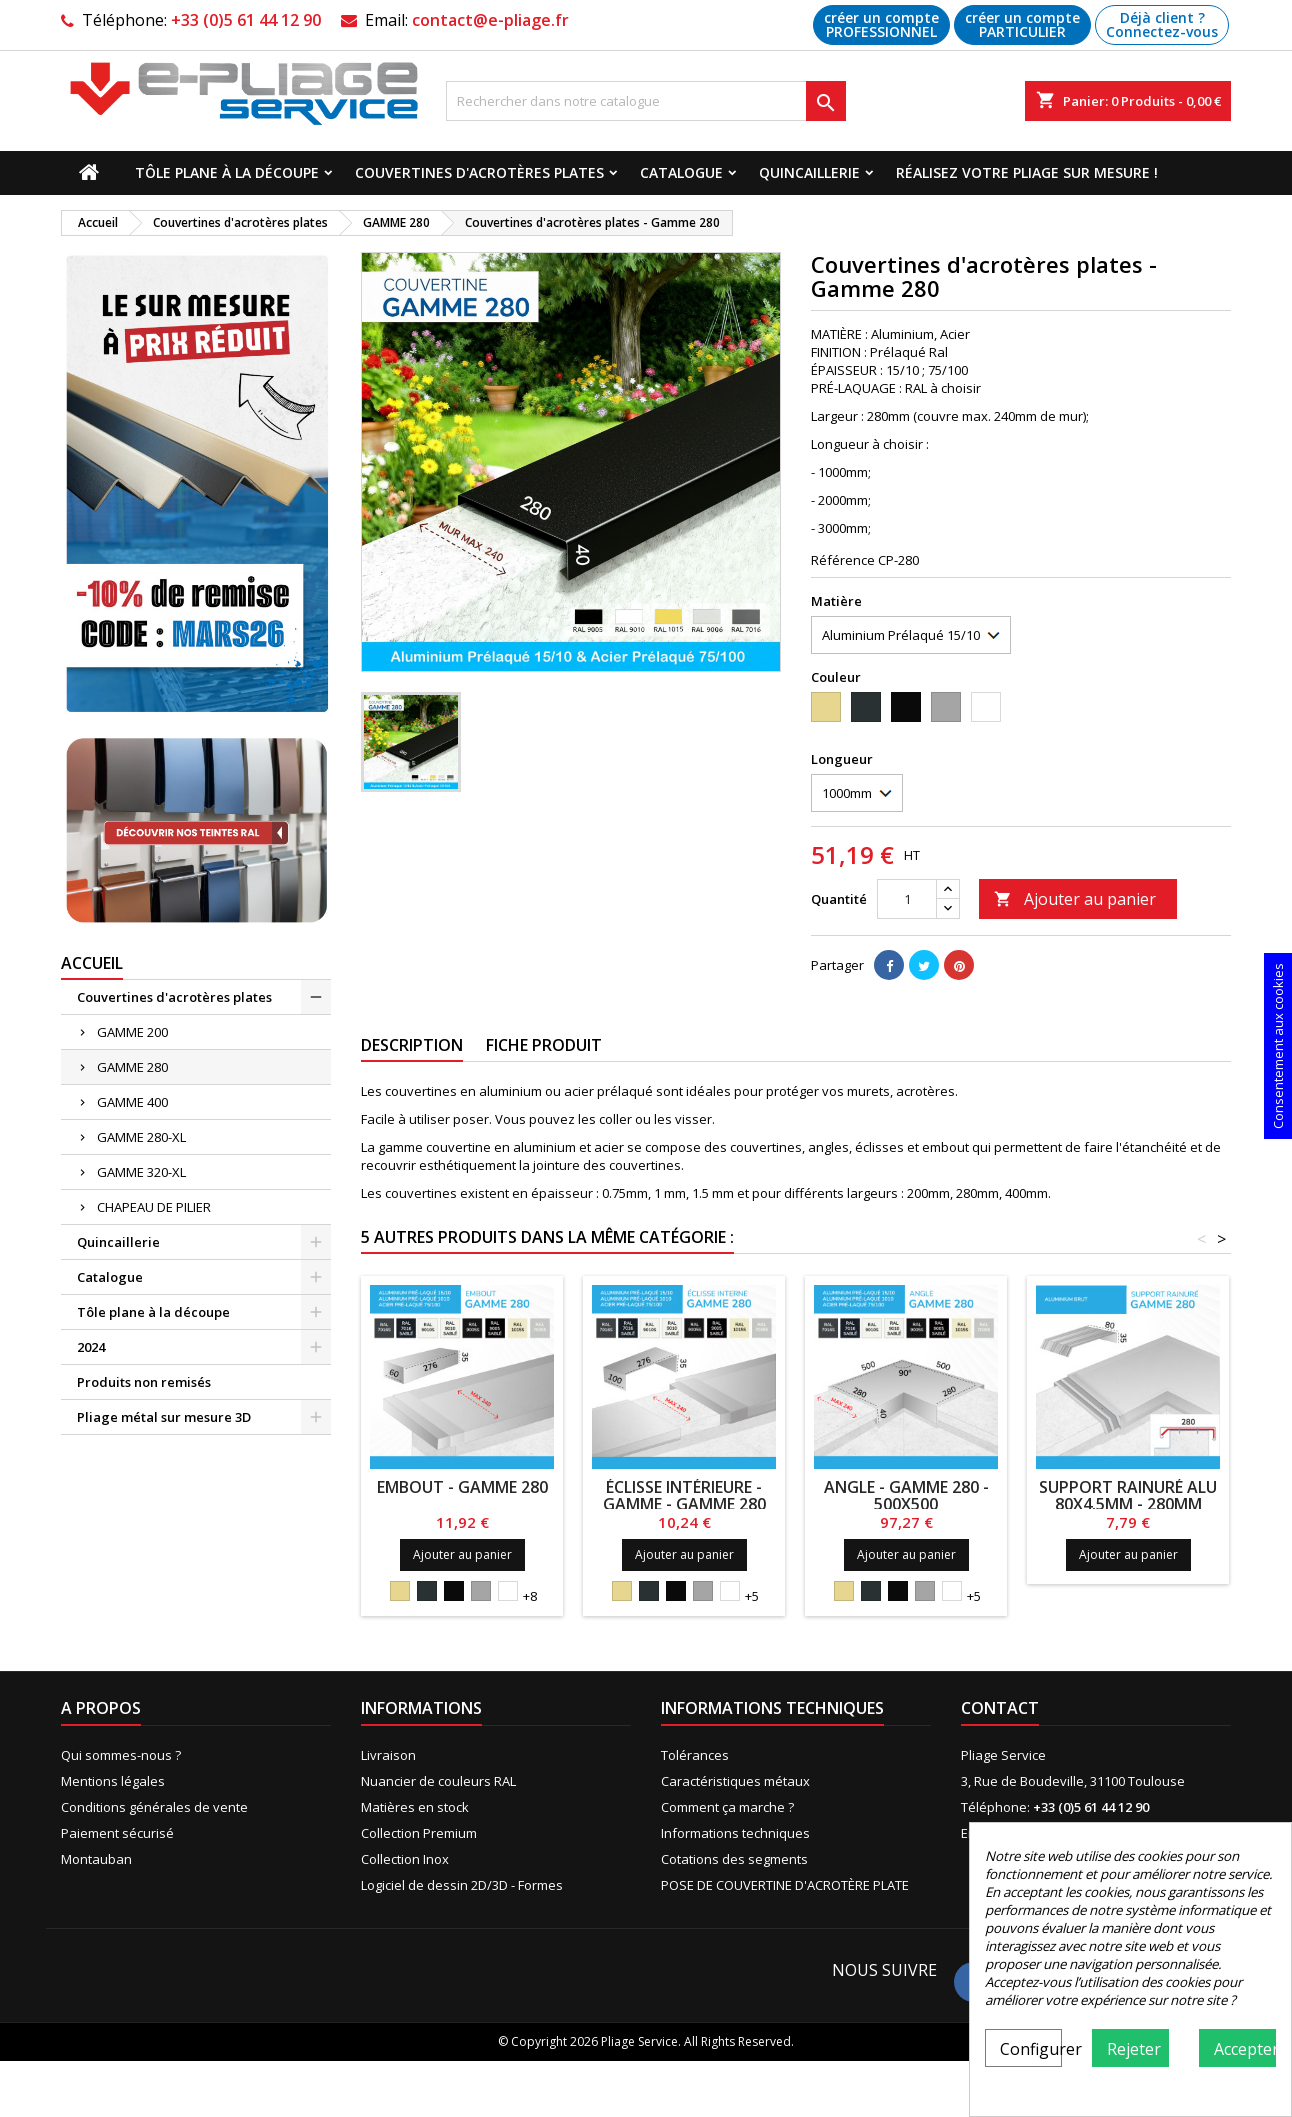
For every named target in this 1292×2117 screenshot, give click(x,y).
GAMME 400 (132, 1102)
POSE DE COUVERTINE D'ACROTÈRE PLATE (785, 1885)
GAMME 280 (132, 1067)
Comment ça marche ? (727, 1807)
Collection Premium (419, 1833)
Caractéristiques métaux (735, 1781)
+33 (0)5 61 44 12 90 (246, 20)
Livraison (388, 1755)
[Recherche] (646, 101)
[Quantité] (907, 899)
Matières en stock (415, 1807)
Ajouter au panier (1075, 899)
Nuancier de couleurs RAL (438, 1781)
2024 (91, 1347)
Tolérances (695, 1755)
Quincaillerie (809, 172)
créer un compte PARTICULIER (1022, 24)
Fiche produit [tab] (544, 1045)
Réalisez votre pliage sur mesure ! (1027, 172)
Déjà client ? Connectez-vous (1162, 24)
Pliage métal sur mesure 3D (164, 1417)
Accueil (92, 963)
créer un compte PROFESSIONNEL (881, 24)
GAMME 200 (132, 1032)
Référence (843, 560)
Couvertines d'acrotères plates (479, 172)
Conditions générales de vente (154, 1807)
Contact (1000, 1708)
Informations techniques (735, 1833)
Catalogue (681, 172)
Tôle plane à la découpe (227, 172)
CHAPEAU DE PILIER (154, 1207)
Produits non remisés (144, 1382)
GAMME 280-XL (141, 1137)
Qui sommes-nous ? (121, 1755)
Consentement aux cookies (1278, 1046)
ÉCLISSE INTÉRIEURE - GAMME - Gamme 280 (684, 1495)
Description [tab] (412, 1045)
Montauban (96, 1859)
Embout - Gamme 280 (462, 1487)
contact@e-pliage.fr (490, 20)
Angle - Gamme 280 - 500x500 (906, 1495)
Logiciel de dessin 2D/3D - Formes (462, 1885)
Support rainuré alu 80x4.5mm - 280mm (1128, 1495)
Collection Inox (405, 1859)
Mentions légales (113, 1781)
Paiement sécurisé (117, 1833)
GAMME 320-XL (141, 1172)
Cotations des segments (734, 1859)
